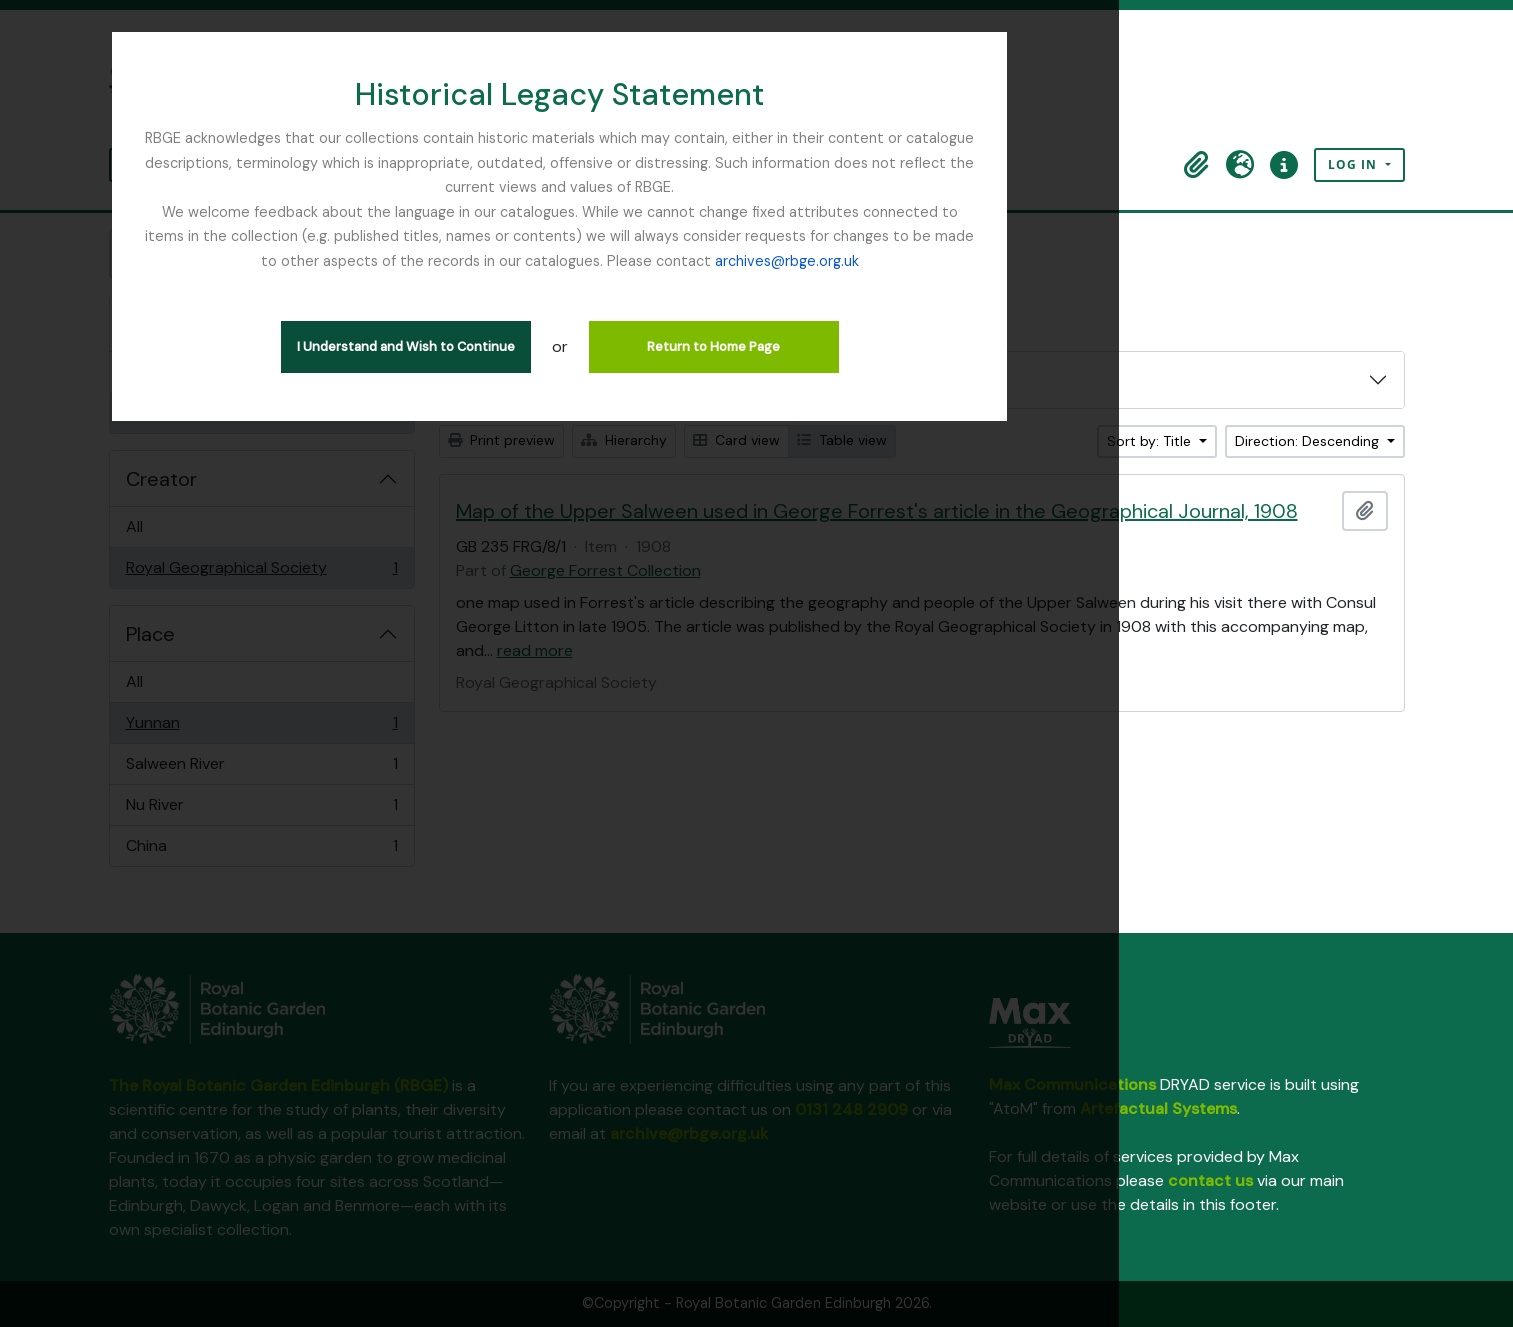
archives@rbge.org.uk (1225, 212)
